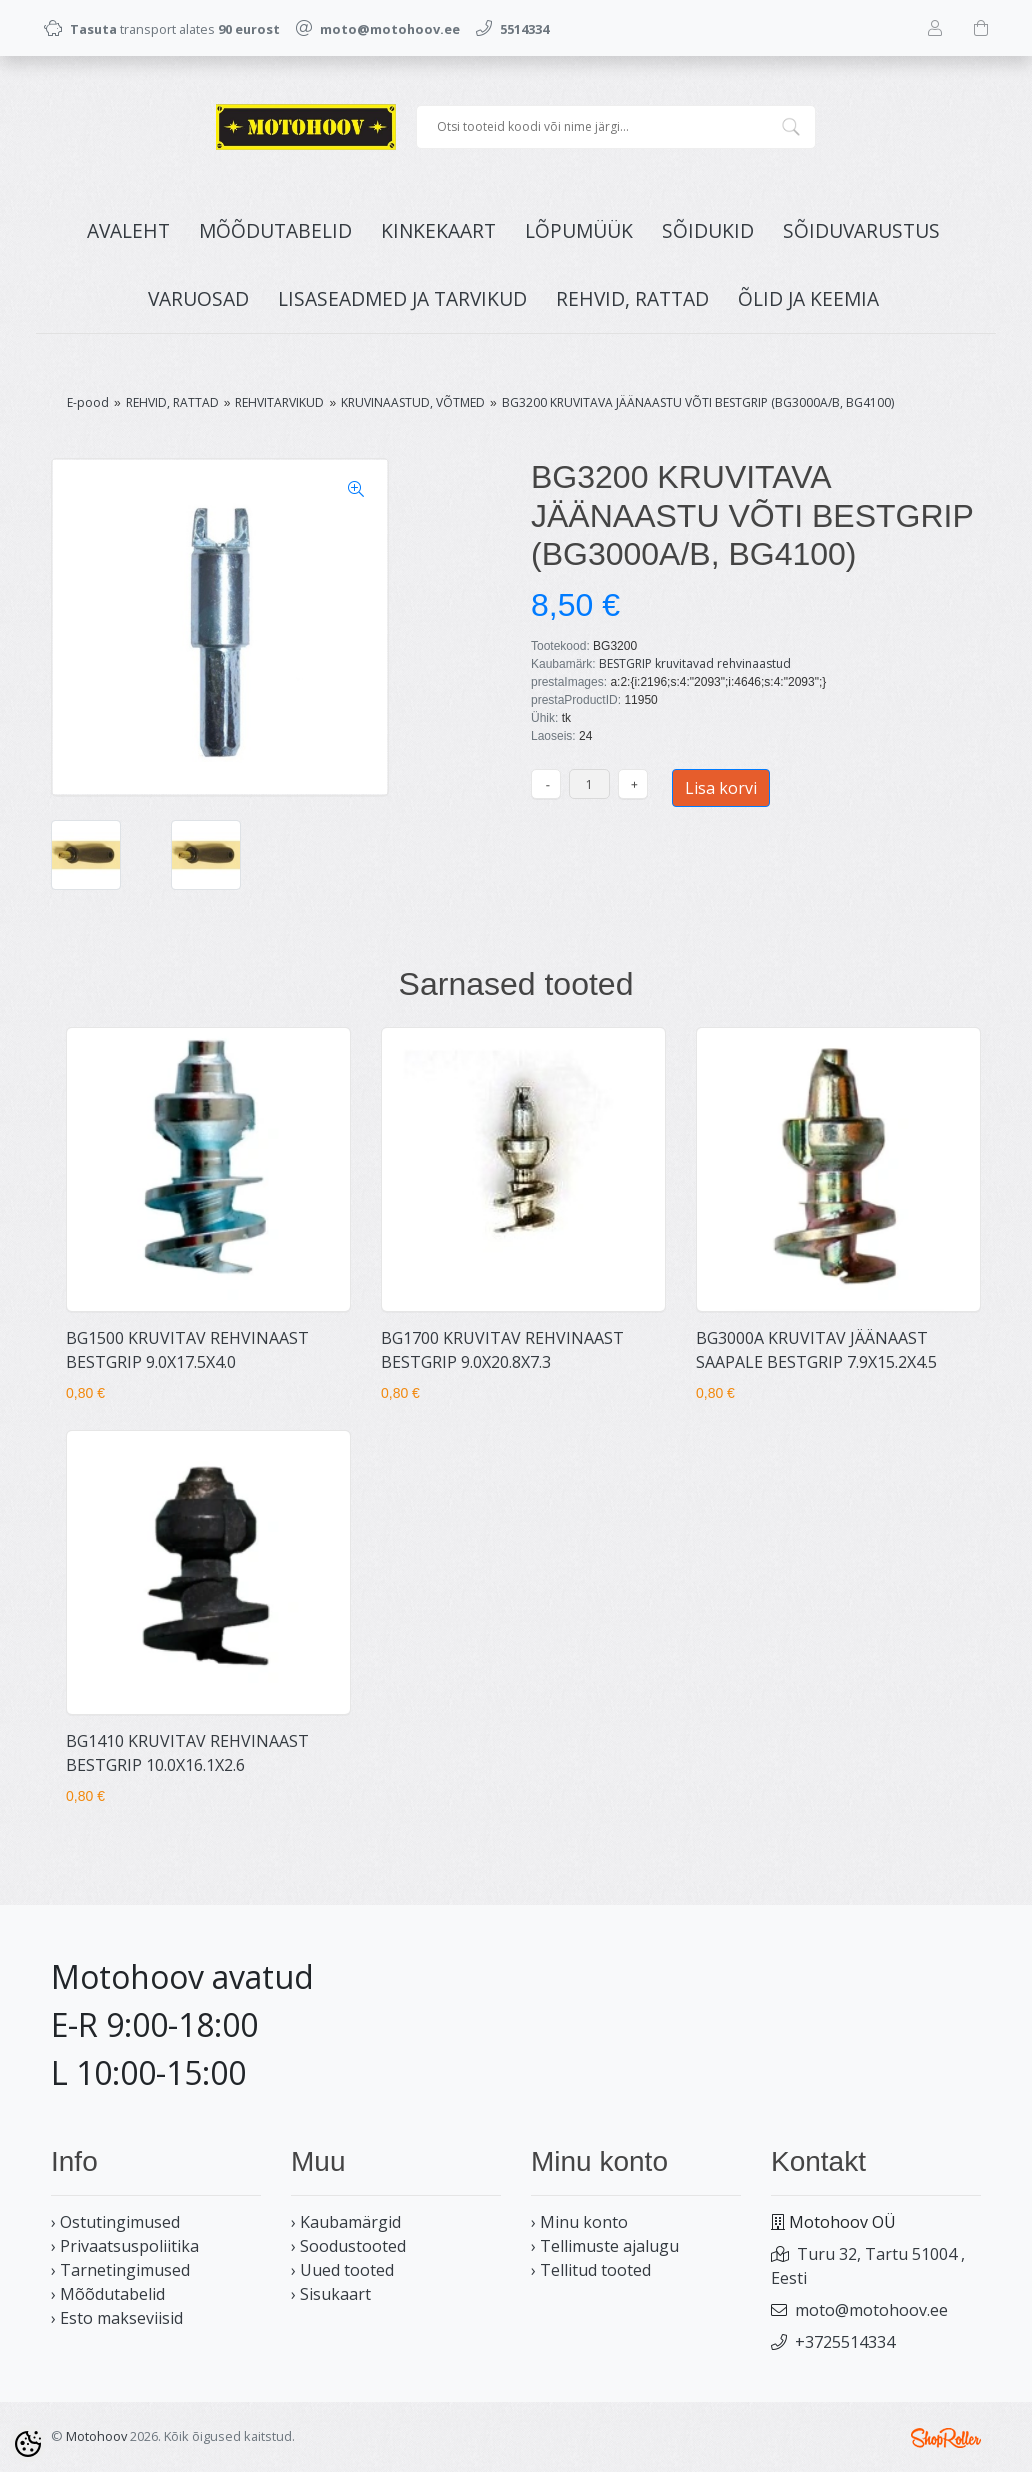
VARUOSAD (198, 298)
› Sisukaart (331, 2294)
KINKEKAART (438, 230)
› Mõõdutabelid (108, 2294)
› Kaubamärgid (346, 2222)
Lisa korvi (721, 788)
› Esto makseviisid (117, 2318)
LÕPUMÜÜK (579, 230)
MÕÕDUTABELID (275, 230)
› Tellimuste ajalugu (605, 2246)
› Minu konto (579, 2222)
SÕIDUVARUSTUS (861, 230)
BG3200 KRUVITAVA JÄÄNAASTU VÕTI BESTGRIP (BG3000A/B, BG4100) (698, 402)
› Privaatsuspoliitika (125, 2246)
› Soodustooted (348, 2246)
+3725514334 (845, 2342)
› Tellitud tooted (591, 2270)
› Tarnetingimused (120, 2270)
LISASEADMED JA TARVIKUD (402, 298)
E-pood (88, 402)
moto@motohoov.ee (871, 2310)
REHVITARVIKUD (279, 402)
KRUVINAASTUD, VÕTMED (413, 402)
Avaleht (128, 230)
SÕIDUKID (708, 230)
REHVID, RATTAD (632, 298)
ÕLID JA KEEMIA (808, 298)
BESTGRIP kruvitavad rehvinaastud (695, 663)
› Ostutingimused (115, 2222)
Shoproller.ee (946, 2438)
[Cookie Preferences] (28, 2444)
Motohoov (96, 2436)
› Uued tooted (342, 2270)
